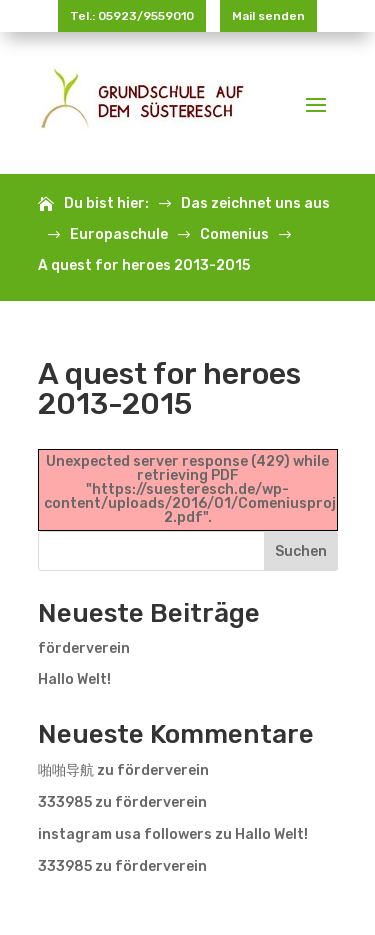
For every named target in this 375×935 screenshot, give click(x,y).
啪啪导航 (66, 770)
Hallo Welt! (74, 679)
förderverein (84, 648)
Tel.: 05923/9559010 (132, 16)
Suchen (301, 551)
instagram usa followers (125, 834)
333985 (65, 802)
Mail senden (268, 16)
